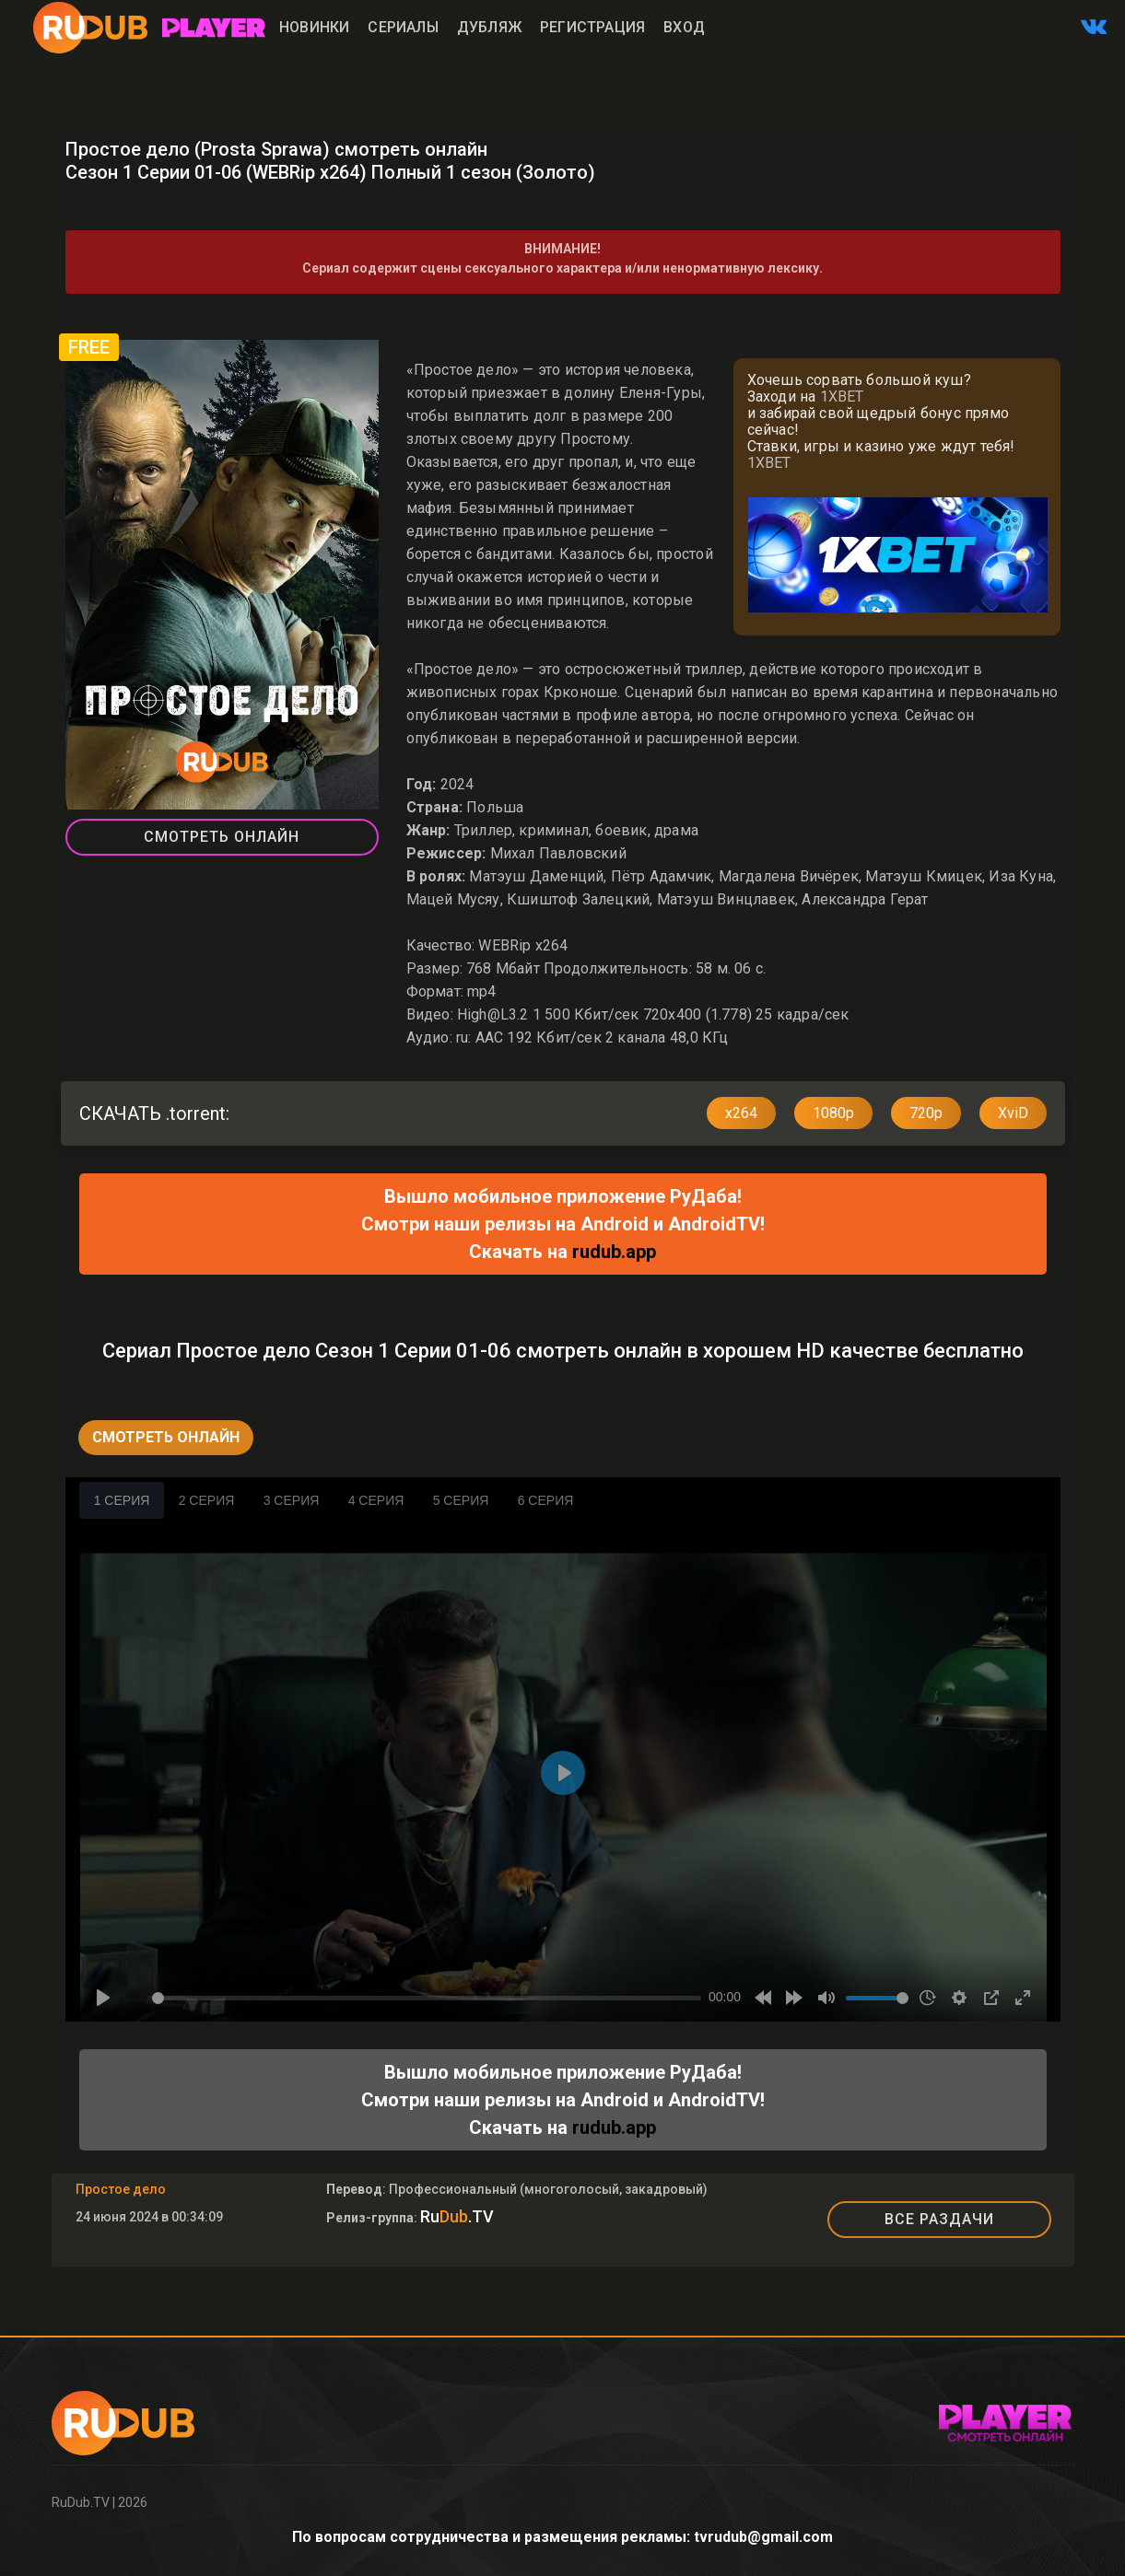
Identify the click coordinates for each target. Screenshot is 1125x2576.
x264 (741, 1113)
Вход (684, 27)
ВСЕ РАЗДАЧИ (939, 2219)
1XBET (842, 396)
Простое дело (121, 2189)
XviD (1013, 1113)
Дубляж (489, 27)
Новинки (314, 27)
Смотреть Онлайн (221, 836)
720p (926, 1113)
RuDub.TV (81, 2502)
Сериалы (403, 27)
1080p (833, 1113)
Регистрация (592, 27)
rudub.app (614, 1252)
